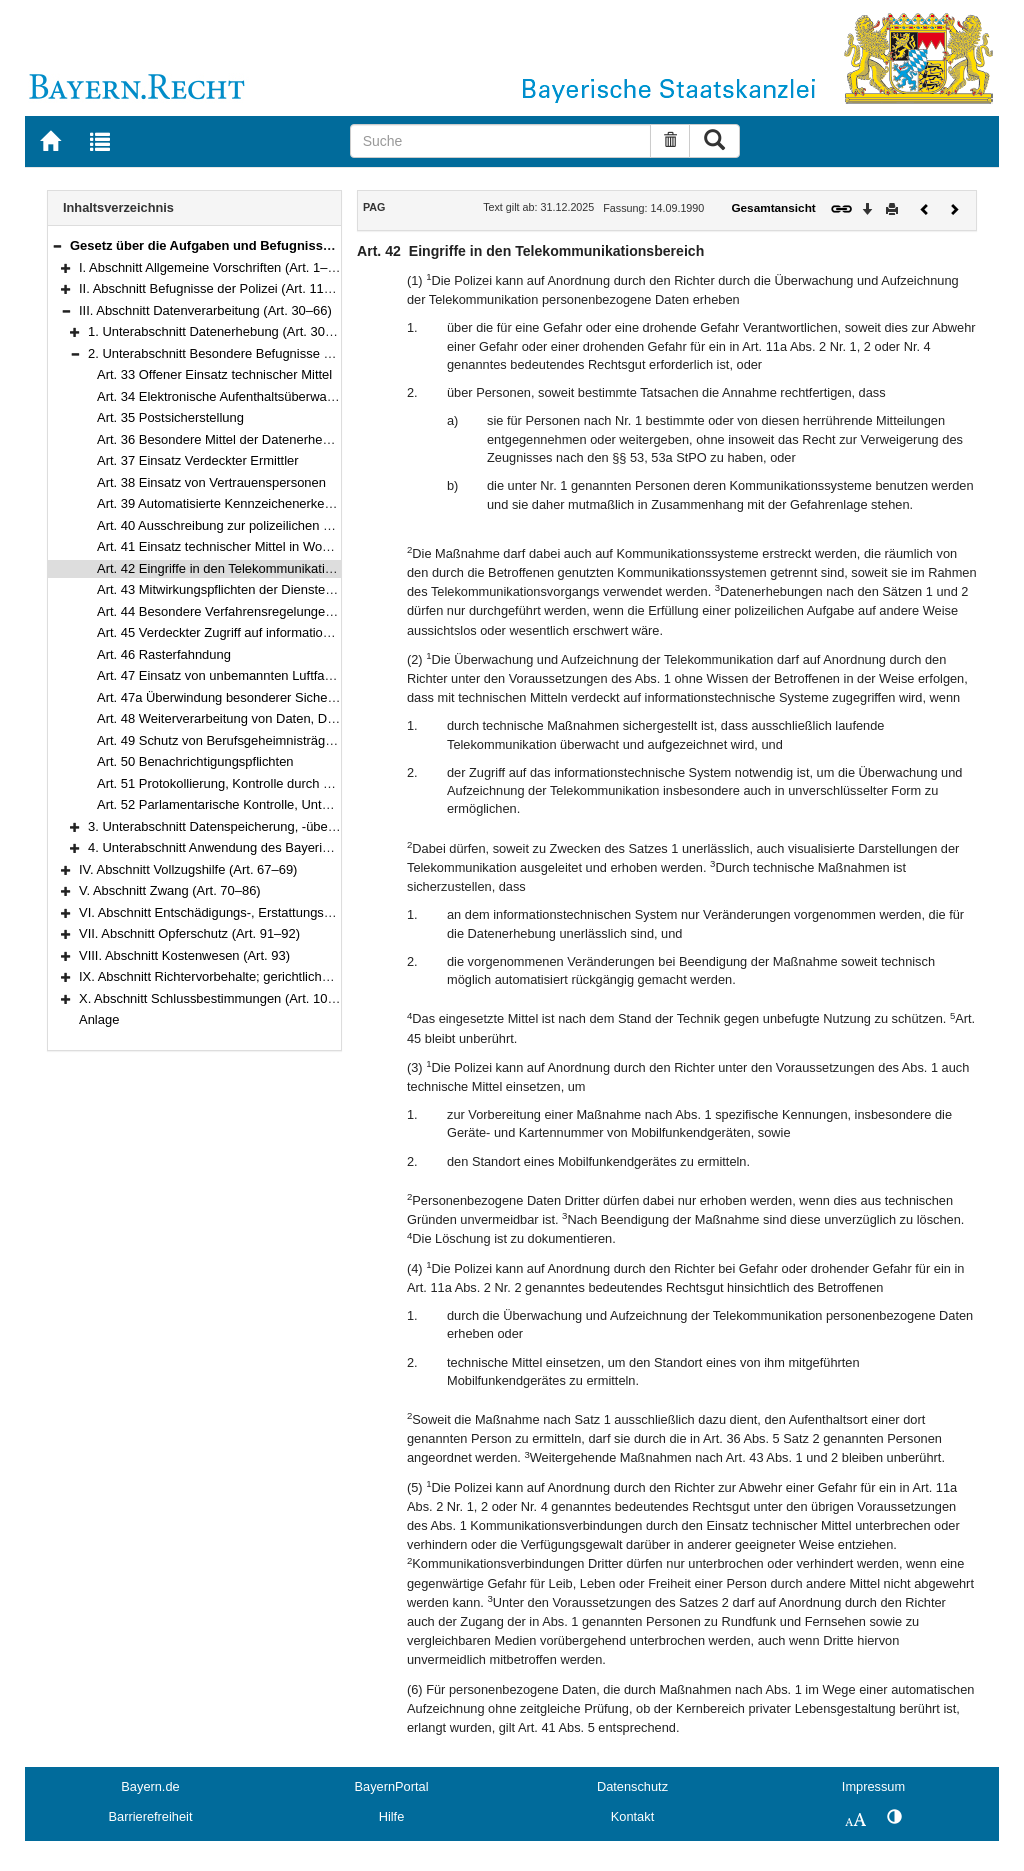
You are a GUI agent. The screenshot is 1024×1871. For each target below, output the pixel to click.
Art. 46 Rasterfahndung (164, 654)
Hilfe (392, 1816)
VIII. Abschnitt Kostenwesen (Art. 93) (184, 955)
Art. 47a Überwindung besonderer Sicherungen (232, 697)
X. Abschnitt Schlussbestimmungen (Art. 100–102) (223, 998)
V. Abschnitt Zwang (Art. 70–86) (170, 890)
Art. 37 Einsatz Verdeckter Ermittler (198, 460)
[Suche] (501, 141)
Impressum (873, 1786)
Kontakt (632, 1816)
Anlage (99, 1019)
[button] (57, 245)
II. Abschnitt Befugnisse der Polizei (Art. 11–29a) (218, 288)
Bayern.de (150, 1786)
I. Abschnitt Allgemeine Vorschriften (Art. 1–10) (212, 267)
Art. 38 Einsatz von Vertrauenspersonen (211, 482)
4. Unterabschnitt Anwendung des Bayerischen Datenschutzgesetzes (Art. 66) (311, 847)
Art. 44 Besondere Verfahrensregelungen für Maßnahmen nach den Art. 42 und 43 (333, 611)
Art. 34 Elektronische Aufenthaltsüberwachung (229, 396)
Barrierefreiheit (151, 1816)
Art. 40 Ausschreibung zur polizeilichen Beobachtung (248, 525)
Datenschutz (632, 1786)
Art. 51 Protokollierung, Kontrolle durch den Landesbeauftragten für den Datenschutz (340, 783)
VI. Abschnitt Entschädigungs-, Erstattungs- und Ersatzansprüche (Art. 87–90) (302, 912)
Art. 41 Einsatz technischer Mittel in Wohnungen (235, 546)
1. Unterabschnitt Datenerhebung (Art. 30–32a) (223, 331)
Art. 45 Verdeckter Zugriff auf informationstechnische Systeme (274, 632)
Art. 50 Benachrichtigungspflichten (195, 761)
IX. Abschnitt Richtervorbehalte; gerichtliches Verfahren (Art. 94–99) (273, 976)
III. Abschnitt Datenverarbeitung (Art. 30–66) (205, 310)
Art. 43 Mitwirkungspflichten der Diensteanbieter (234, 589)
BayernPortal (392, 1786)
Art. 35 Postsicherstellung (170, 417)
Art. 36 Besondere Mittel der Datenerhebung (224, 439)
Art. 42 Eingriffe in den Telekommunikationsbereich (242, 568)
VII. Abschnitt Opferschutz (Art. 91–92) (189, 933)
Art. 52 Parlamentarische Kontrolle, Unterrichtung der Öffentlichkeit (288, 804)
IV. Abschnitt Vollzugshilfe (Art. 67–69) (188, 869)
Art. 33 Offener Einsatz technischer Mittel (214, 374)
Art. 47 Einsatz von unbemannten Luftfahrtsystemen (246, 675)
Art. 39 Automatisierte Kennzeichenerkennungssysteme (256, 503)
